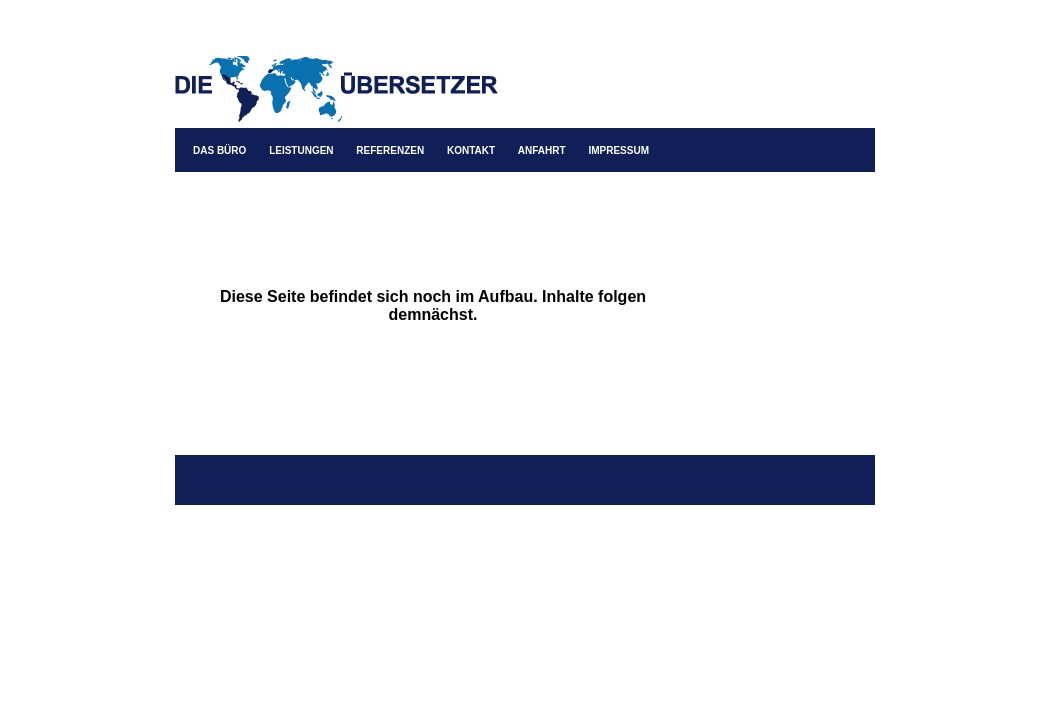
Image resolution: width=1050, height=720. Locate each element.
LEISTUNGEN (301, 150)
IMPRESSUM (618, 150)
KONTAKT (471, 150)
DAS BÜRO (219, 150)
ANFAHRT (542, 150)
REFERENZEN (390, 150)
